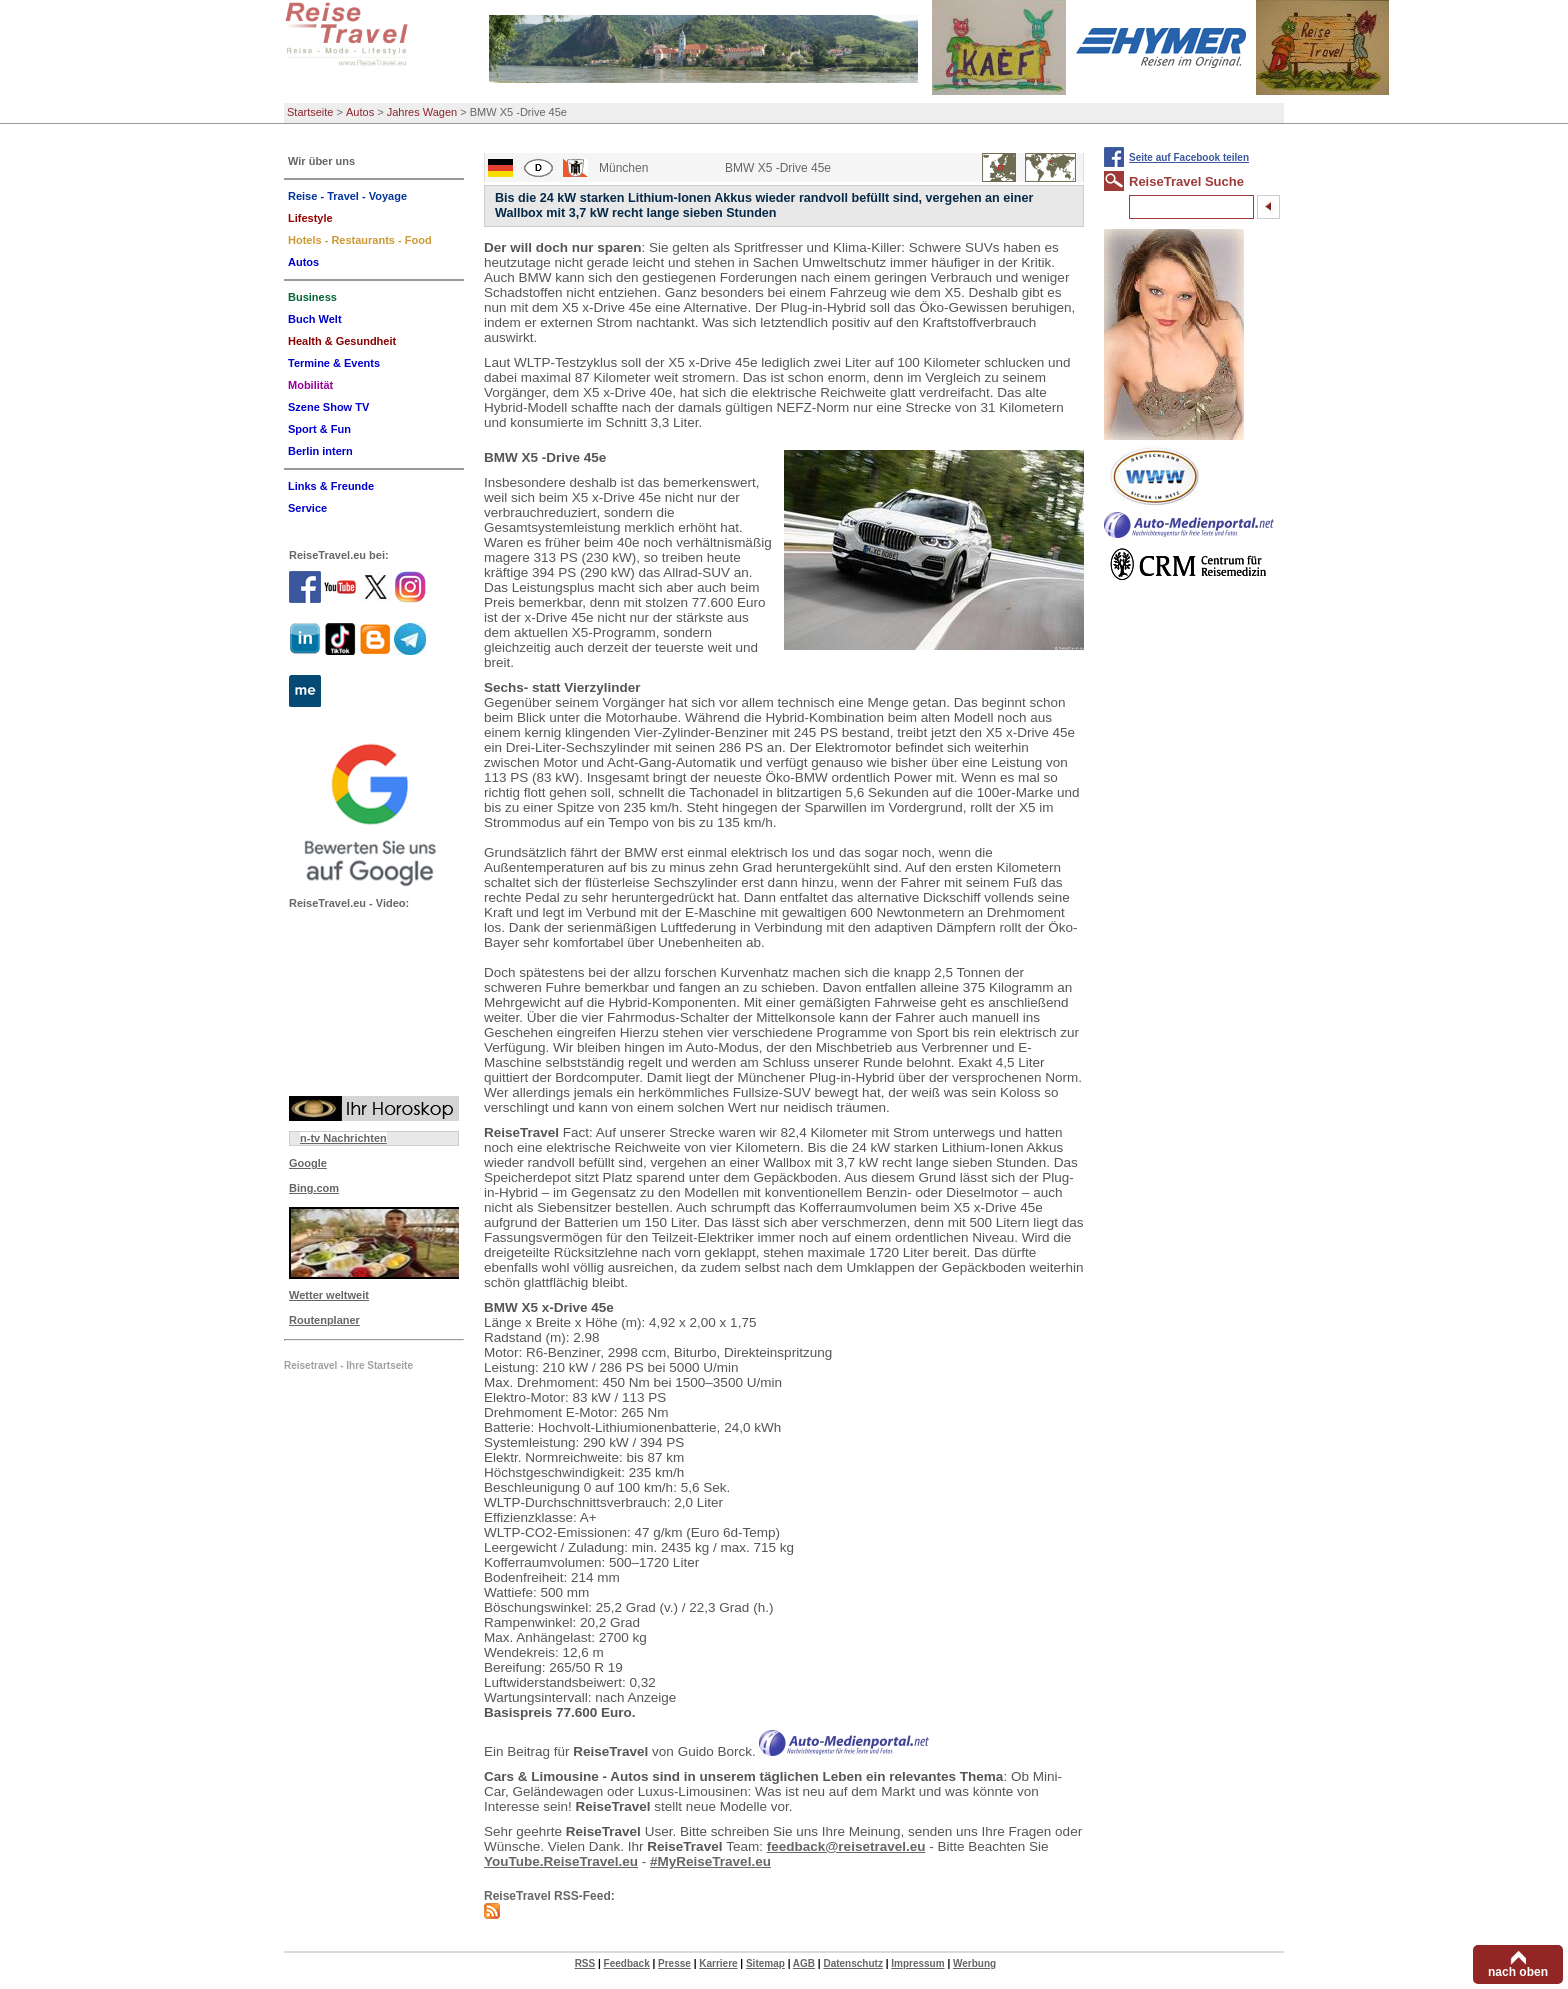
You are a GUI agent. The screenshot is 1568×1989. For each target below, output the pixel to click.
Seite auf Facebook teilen (1189, 157)
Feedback (627, 1963)
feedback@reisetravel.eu (846, 1846)
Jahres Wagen (422, 112)
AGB (804, 1963)
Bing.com (314, 1188)
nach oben (1518, 1972)
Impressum (917, 1963)
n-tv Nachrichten (343, 1138)
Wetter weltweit (329, 1295)
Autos (360, 112)
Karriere (718, 1963)
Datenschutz (852, 1963)
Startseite (310, 112)
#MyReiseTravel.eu (710, 1861)
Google (308, 1163)
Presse (674, 1963)
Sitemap (765, 1963)
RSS (585, 1963)
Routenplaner (324, 1320)
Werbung (974, 1963)
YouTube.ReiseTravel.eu (561, 1861)
